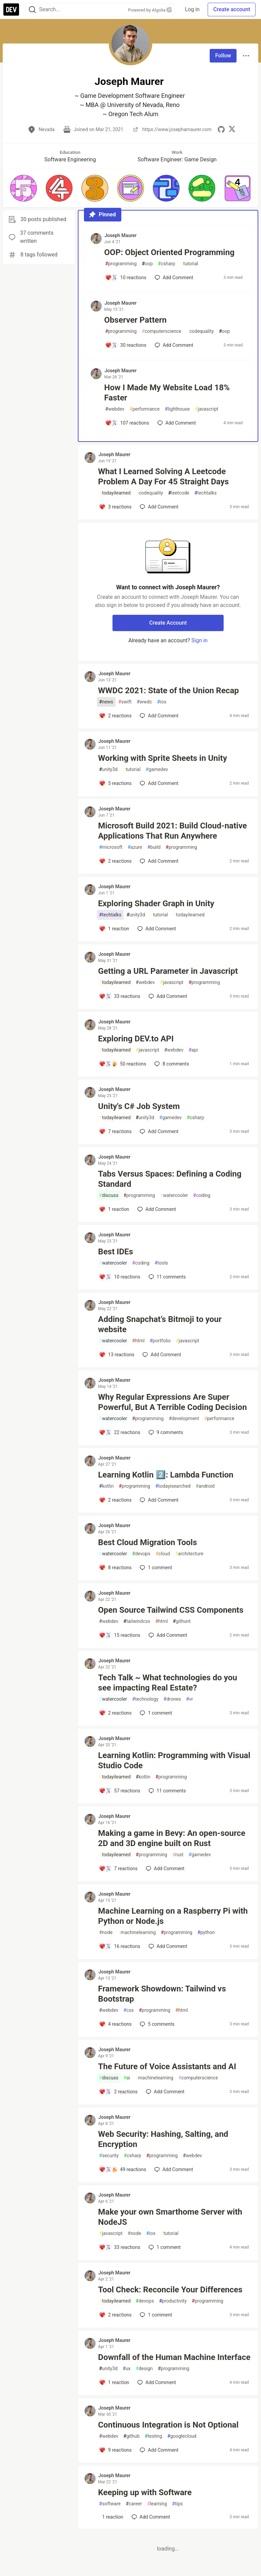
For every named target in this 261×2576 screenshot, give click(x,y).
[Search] (32, 9)
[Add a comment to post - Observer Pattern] (126, 345)
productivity (173, 2301)
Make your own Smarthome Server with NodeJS (170, 2217)
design (144, 2368)
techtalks (205, 493)
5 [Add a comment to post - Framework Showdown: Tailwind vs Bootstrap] (156, 2024)
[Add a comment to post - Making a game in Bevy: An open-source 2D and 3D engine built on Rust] (118, 1868)
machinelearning (137, 1932)
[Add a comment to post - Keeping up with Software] (111, 2516)
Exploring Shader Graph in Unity (156, 903)
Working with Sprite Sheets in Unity (162, 758)
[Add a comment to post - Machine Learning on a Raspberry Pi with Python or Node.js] (119, 1946)
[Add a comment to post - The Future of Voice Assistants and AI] (118, 2092)
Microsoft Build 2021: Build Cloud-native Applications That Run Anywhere (172, 831)
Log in (192, 9)
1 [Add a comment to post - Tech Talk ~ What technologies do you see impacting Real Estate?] (155, 1713)
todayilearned (115, 493)
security (109, 2155)
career (134, 2503)
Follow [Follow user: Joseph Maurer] (223, 55)
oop (147, 263)
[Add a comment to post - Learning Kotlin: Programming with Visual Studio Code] (119, 1791)
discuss (109, 1195)
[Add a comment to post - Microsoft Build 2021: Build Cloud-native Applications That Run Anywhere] (115, 861)
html (138, 1340)
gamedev (157, 769)
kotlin (106, 1486)
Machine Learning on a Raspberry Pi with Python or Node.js (173, 1916)
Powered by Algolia (150, 10)
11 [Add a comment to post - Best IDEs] (166, 1277)
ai (126, 2077)
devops (141, 1553)
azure (134, 847)
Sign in (199, 640)
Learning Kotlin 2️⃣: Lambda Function (165, 1475)
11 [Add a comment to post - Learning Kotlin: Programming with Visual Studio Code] (166, 1791)
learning (157, 2503)
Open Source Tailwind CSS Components (171, 1610)
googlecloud (181, 2436)
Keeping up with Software (145, 2492)
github (131, 2436)
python (206, 1932)
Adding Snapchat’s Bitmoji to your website (160, 1324)
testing (153, 2436)
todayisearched (173, 1486)
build (153, 847)
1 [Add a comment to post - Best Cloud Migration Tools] (155, 1567)
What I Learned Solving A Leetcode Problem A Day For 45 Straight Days (163, 476)
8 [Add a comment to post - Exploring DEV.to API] (171, 1064)
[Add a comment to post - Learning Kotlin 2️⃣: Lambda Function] (115, 1500)
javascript (206, 409)
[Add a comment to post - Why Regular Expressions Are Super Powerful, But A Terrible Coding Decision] (119, 1432)
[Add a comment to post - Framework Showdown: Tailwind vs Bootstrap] (115, 2024)
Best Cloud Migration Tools (147, 1542)
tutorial (189, 263)
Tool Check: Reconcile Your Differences (170, 2289)
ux (126, 2368)
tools (161, 1263)
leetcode (178, 493)
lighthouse (177, 409)
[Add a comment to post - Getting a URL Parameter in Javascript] (119, 996)
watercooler (174, 1195)
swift (125, 701)
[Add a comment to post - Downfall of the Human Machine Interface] (114, 2382)
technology (145, 1699)
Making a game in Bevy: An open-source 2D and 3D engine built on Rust (172, 1838)
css (128, 2010)
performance (144, 409)
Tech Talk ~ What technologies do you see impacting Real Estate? (167, 1683)
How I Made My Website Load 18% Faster (167, 392)
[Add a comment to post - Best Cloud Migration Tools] (115, 1567)
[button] (23, 188)
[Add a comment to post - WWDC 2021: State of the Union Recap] (115, 716)
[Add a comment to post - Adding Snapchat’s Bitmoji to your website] (117, 1354)
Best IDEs (115, 1251)
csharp (166, 263)
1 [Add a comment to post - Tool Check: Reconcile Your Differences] (155, 2315)
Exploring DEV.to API (136, 1038)
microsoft (111, 847)
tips (177, 2503)
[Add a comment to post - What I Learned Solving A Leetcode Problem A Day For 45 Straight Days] (115, 507)
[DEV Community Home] (11, 9)
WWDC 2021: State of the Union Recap (168, 690)
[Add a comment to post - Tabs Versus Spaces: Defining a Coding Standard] (114, 1209)
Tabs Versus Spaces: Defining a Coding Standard (170, 1179)
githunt (182, 1621)
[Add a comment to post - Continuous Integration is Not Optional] (115, 2450)
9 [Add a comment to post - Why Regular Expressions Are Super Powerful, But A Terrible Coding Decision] (165, 1432)
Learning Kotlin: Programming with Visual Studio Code (174, 1760)
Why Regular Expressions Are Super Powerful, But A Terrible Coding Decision (172, 1402)
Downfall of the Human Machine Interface (174, 2357)
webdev (114, 409)
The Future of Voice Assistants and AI (167, 2066)
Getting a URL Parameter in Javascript (168, 971)
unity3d (108, 769)
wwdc (144, 701)
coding (201, 1195)
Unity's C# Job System (139, 1106)
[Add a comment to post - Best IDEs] (119, 1277)
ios (161, 701)
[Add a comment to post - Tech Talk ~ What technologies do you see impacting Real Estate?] (115, 1713)
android (205, 1486)
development (184, 1418)
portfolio (160, 1340)
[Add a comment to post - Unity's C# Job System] (115, 1131)
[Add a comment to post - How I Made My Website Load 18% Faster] (127, 423)
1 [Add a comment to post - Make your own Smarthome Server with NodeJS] (164, 2247)
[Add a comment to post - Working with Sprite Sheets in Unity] (115, 783)
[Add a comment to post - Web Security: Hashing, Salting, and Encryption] (123, 2169)
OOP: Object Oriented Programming (169, 252)
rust (178, 1854)
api (193, 1050)
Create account (231, 9)
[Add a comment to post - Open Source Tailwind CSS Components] (119, 1635)
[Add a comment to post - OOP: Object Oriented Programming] (126, 277)
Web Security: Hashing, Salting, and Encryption (163, 2139)
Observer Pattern (135, 320)
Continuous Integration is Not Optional (168, 2425)
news (106, 701)
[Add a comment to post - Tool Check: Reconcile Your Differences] (115, 2315)
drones (172, 1699)
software (110, 2503)
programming (121, 263)
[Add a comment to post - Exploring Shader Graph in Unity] (114, 929)
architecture (189, 1553)
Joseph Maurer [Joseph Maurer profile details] (121, 235)
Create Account (168, 623)
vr (189, 1699)
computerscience (161, 331)
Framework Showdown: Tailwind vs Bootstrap (162, 1994)
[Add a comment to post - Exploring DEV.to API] (123, 1064)
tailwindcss (136, 1621)
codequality (200, 331)
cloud (162, 1553)
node (106, 1932)
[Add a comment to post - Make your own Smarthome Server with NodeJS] (119, 2247)
